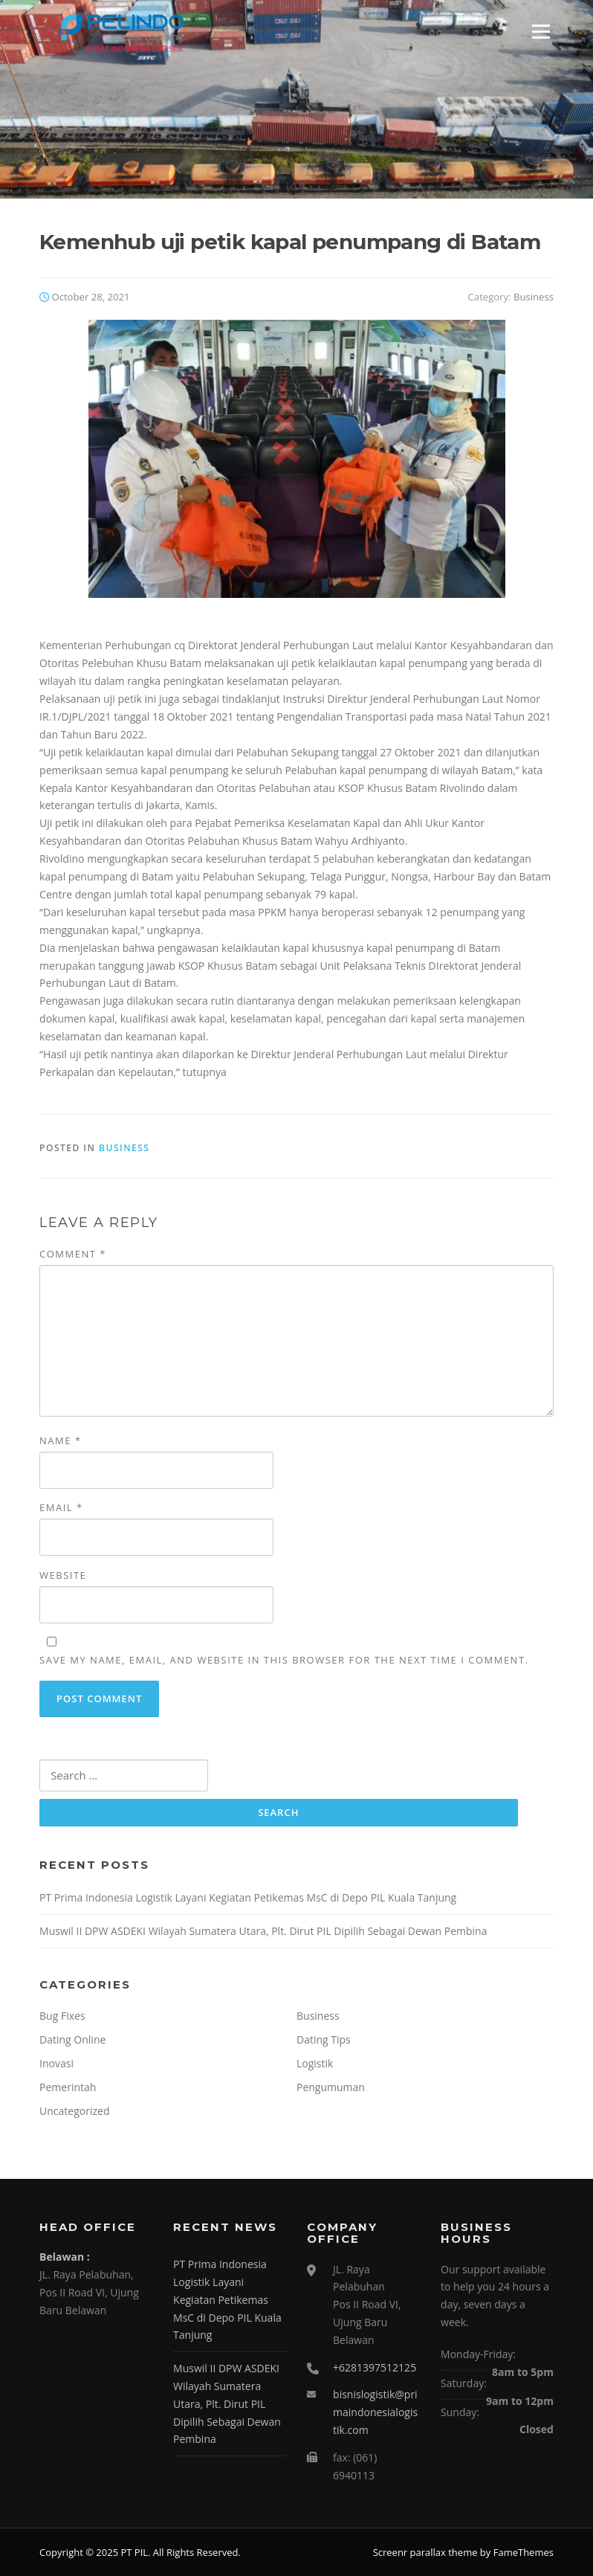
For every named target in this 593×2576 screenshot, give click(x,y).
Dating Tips (323, 2039)
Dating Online (72, 2039)
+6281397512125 (374, 2367)
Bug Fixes (62, 2016)
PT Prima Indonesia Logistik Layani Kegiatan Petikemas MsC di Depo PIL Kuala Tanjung (247, 1897)
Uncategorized (74, 2111)
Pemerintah (67, 2087)
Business (533, 296)
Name (60, 1440)
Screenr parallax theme (425, 2552)
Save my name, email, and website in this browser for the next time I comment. (283, 1660)
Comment (72, 1253)
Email (61, 1507)
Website (62, 1575)
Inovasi (56, 2063)
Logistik (314, 2063)
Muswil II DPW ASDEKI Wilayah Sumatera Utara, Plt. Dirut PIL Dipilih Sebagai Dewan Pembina (263, 1931)
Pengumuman (330, 2087)
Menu (541, 32)
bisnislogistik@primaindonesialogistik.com (375, 2412)
